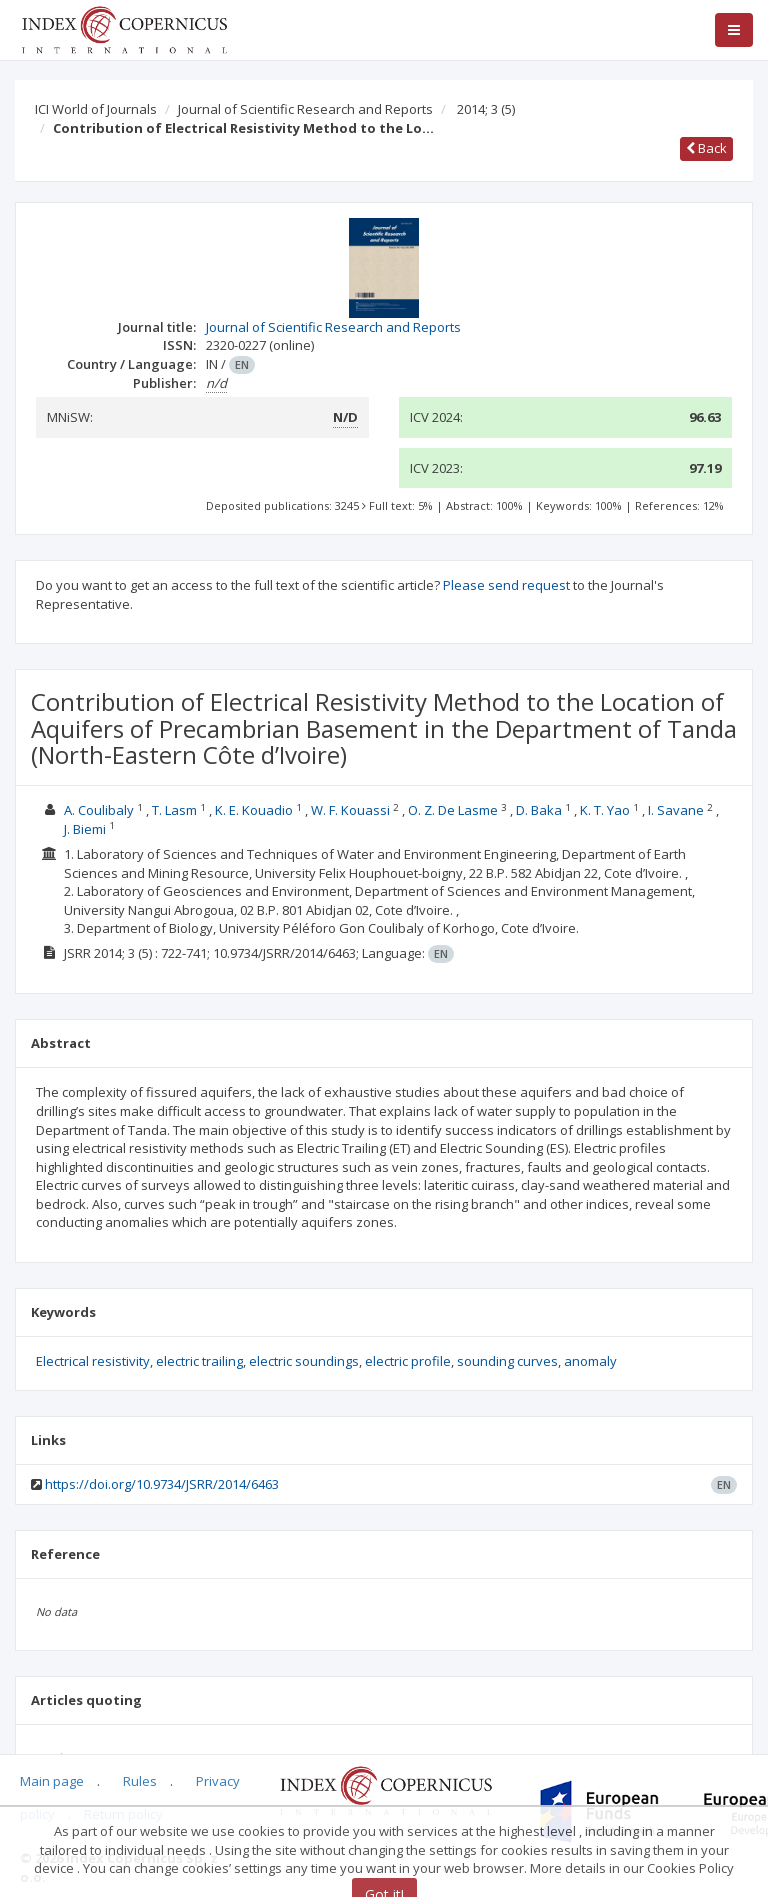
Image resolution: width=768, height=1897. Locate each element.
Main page (52, 1781)
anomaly (590, 1361)
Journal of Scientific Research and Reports (305, 109)
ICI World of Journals (96, 109)
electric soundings (304, 1361)
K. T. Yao (605, 810)
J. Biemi (85, 829)
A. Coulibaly (99, 810)
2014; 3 (486, 109)
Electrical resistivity (93, 1361)
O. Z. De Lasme (453, 810)
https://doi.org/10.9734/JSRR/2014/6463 (162, 1484)
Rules (140, 1781)
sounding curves (507, 1361)
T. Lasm (174, 810)
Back (706, 148)
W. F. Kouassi (350, 810)
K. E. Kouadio (254, 810)
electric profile (408, 1361)
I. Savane (676, 810)
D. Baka (539, 810)
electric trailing (199, 1361)
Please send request (506, 585)
